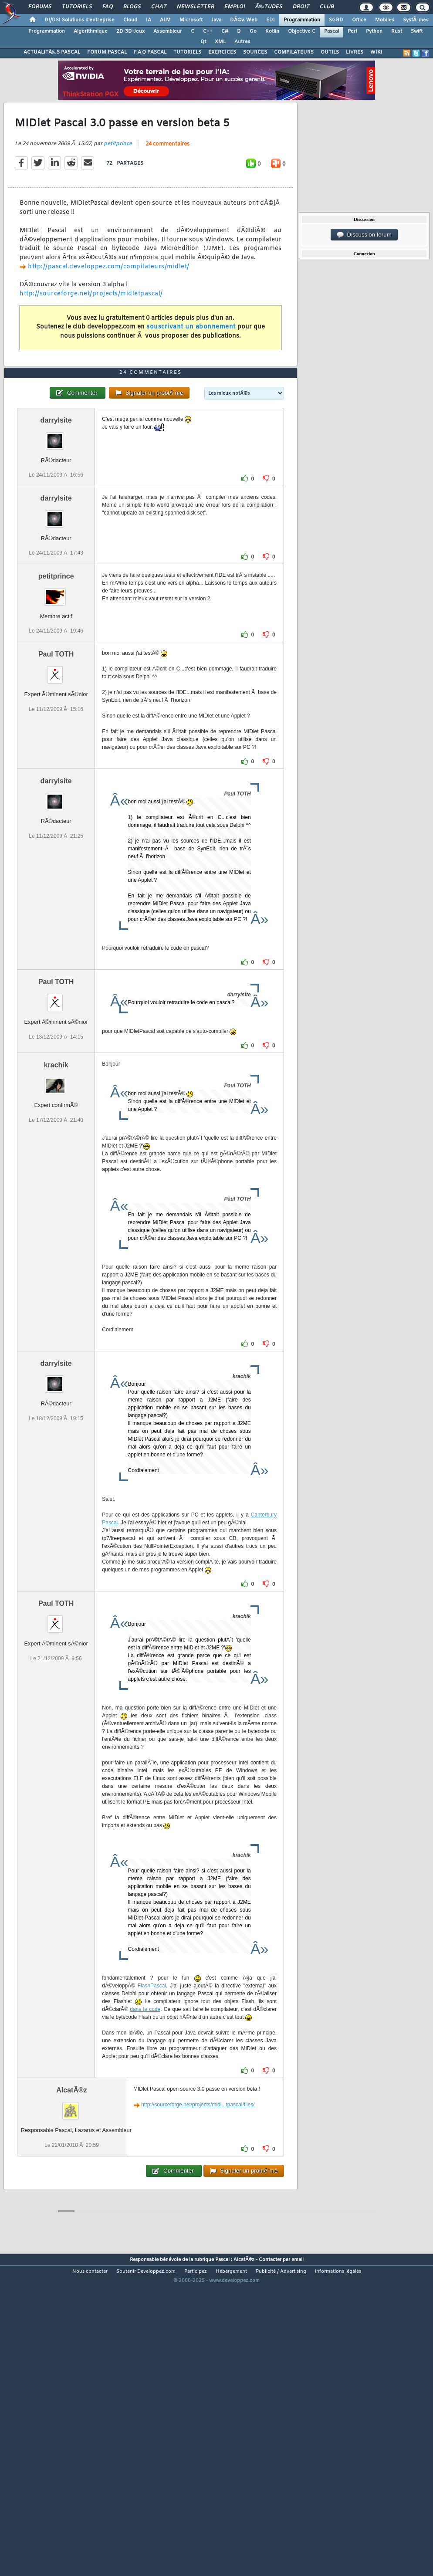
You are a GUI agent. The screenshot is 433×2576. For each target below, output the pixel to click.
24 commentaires (167, 186)
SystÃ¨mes (416, 20)
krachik (56, 1190)
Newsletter (195, 6)
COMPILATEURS (294, 52)
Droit (301, 6)
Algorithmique (91, 31)
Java (216, 20)
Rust (396, 31)
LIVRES (354, 52)
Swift (417, 31)
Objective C (301, 31)
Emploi (234, 6)
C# (224, 31)
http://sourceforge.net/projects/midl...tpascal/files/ (197, 2230)
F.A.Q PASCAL (150, 52)
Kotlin (272, 31)
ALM (165, 20)
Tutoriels (77, 6)
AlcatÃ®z (71, 2215)
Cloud (130, 20)
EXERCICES (222, 52)
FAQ (107, 6)
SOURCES (255, 52)
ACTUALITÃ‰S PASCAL (52, 52)
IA (148, 20)
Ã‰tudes (268, 6)
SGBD (336, 20)
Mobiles (384, 20)
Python (374, 31)
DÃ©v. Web (243, 20)
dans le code (145, 2134)
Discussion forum (364, 234)
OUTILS (330, 52)
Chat (158, 6)
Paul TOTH (56, 779)
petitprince (118, 185)
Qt (203, 42)
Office (359, 20)
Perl (352, 31)
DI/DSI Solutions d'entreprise (79, 20)
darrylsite (56, 545)
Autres (242, 42)
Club (327, 6)
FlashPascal (152, 2111)
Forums (39, 6)
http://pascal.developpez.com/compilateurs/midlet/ (108, 309)
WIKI (376, 52)
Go (253, 31)
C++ (208, 31)
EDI (270, 20)
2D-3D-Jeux (130, 31)
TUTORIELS (187, 52)
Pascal (331, 31)
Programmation (302, 20)
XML (220, 42)
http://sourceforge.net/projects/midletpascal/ (91, 336)
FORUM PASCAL (107, 52)
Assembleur (167, 31)
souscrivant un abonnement (191, 369)
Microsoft (191, 20)
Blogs (132, 6)
